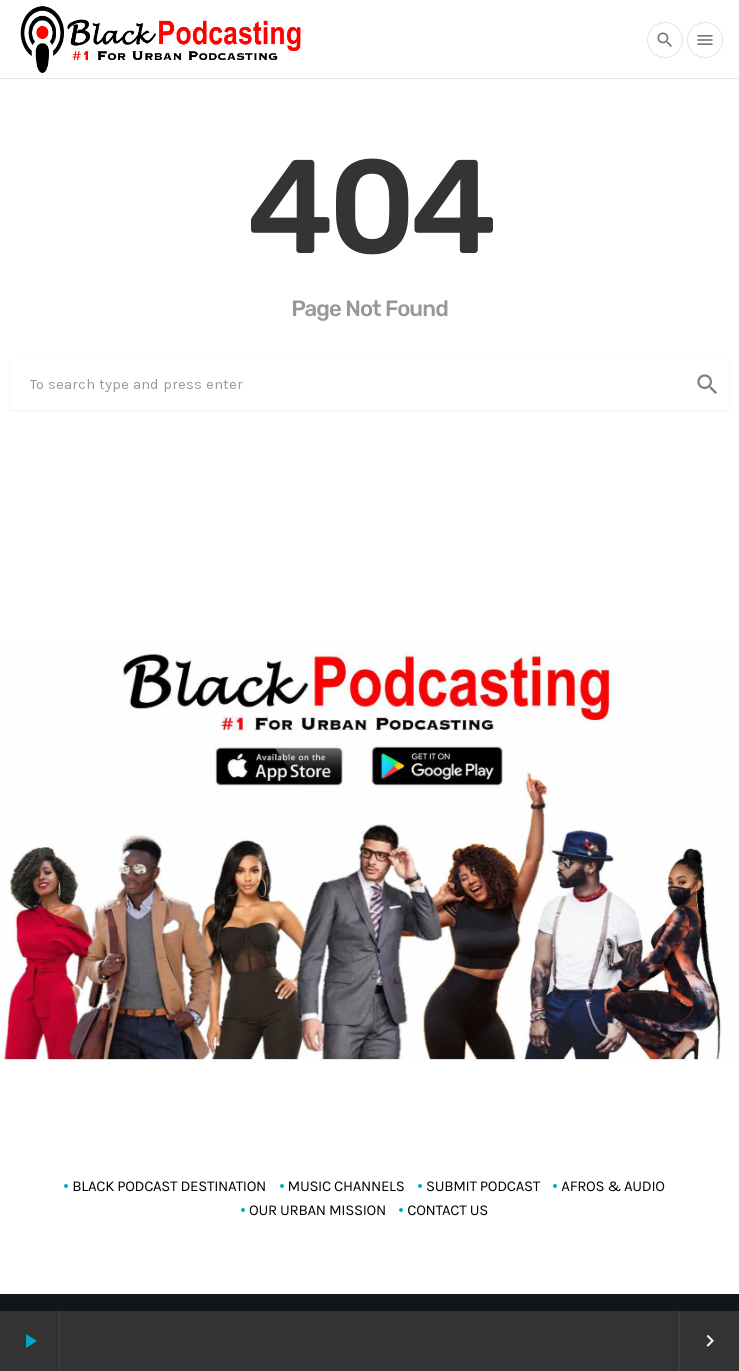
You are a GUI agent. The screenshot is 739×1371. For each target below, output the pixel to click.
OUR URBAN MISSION (317, 1210)
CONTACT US (447, 1210)
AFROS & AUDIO (612, 1186)
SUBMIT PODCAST (483, 1186)
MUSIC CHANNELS (346, 1186)
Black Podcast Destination (169, 1186)
